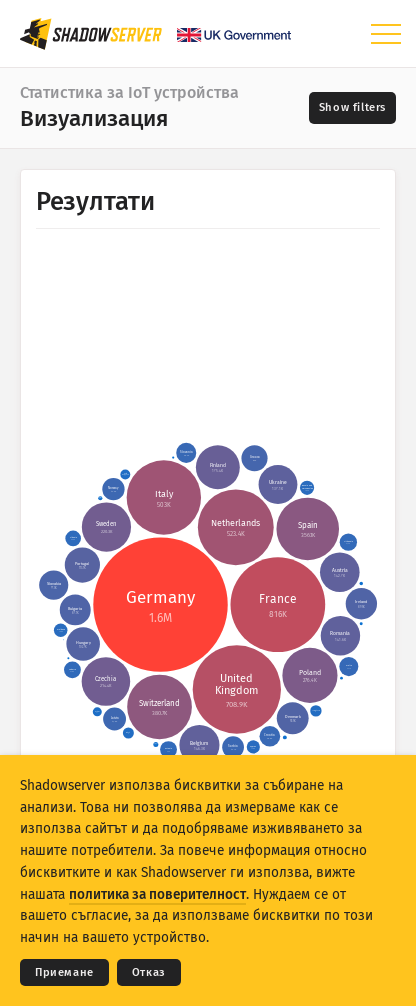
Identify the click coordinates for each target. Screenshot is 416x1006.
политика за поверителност (157, 894)
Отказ (149, 972)
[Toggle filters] (352, 108)
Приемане (64, 972)
